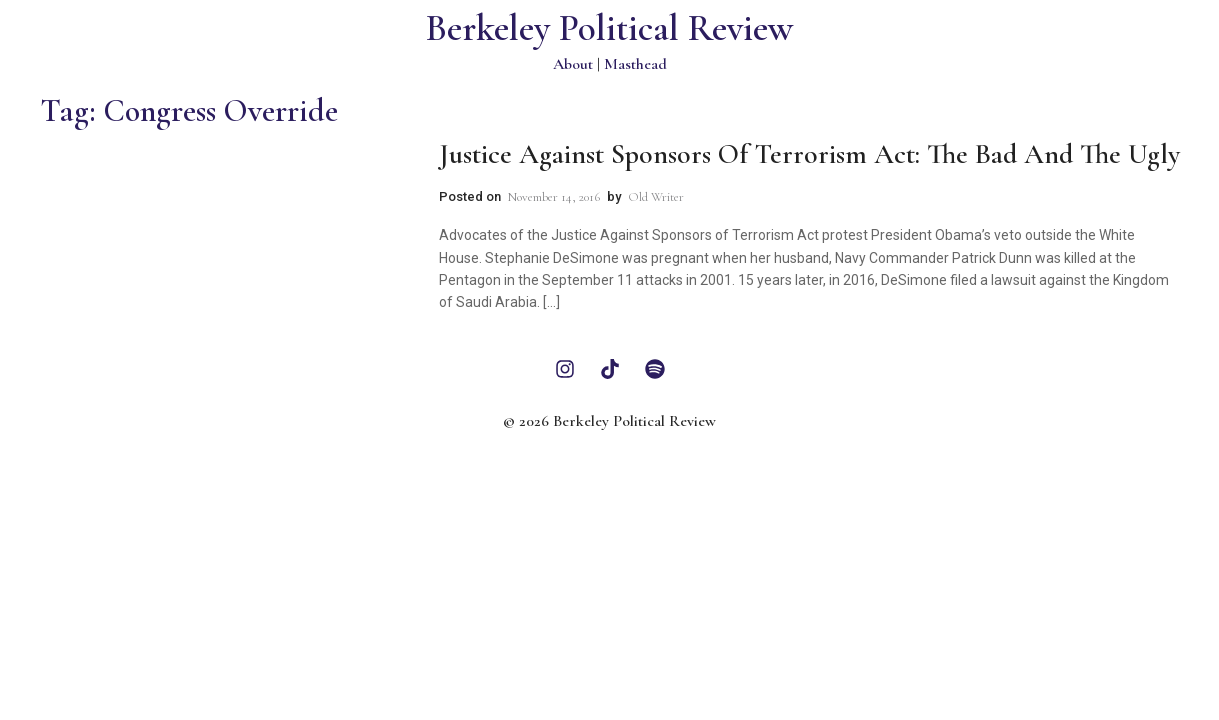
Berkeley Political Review (609, 28)
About (573, 64)
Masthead (635, 64)
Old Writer (656, 197)
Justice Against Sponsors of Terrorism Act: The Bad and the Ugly (809, 154)
